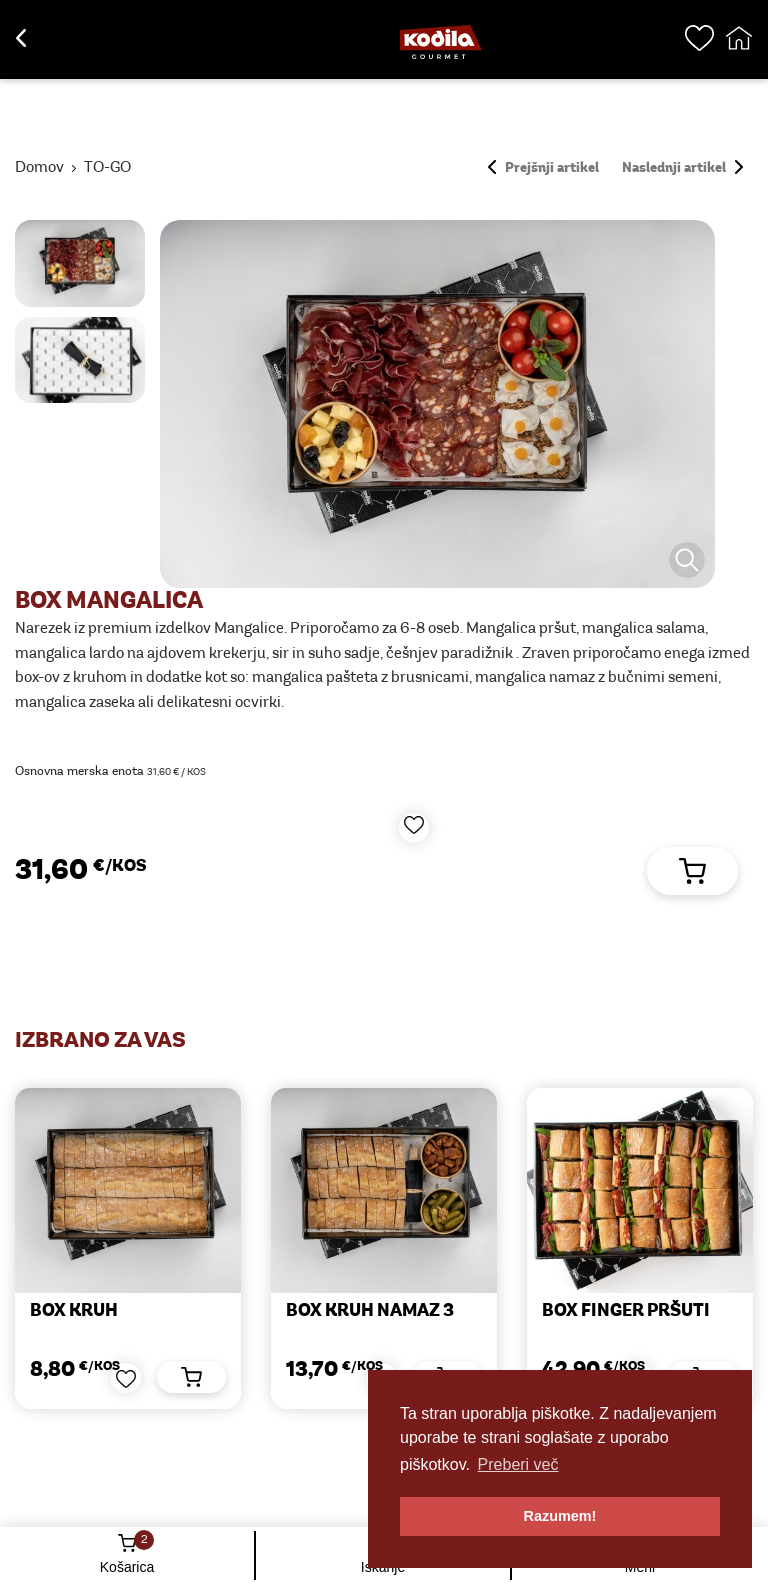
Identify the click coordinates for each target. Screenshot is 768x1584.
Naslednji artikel (682, 168)
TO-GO (107, 168)
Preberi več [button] (518, 1464)
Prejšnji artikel (543, 168)
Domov (39, 168)
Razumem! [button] (560, 1516)
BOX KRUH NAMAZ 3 (370, 1311)
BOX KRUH (74, 1311)
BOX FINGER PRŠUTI (626, 1311)
